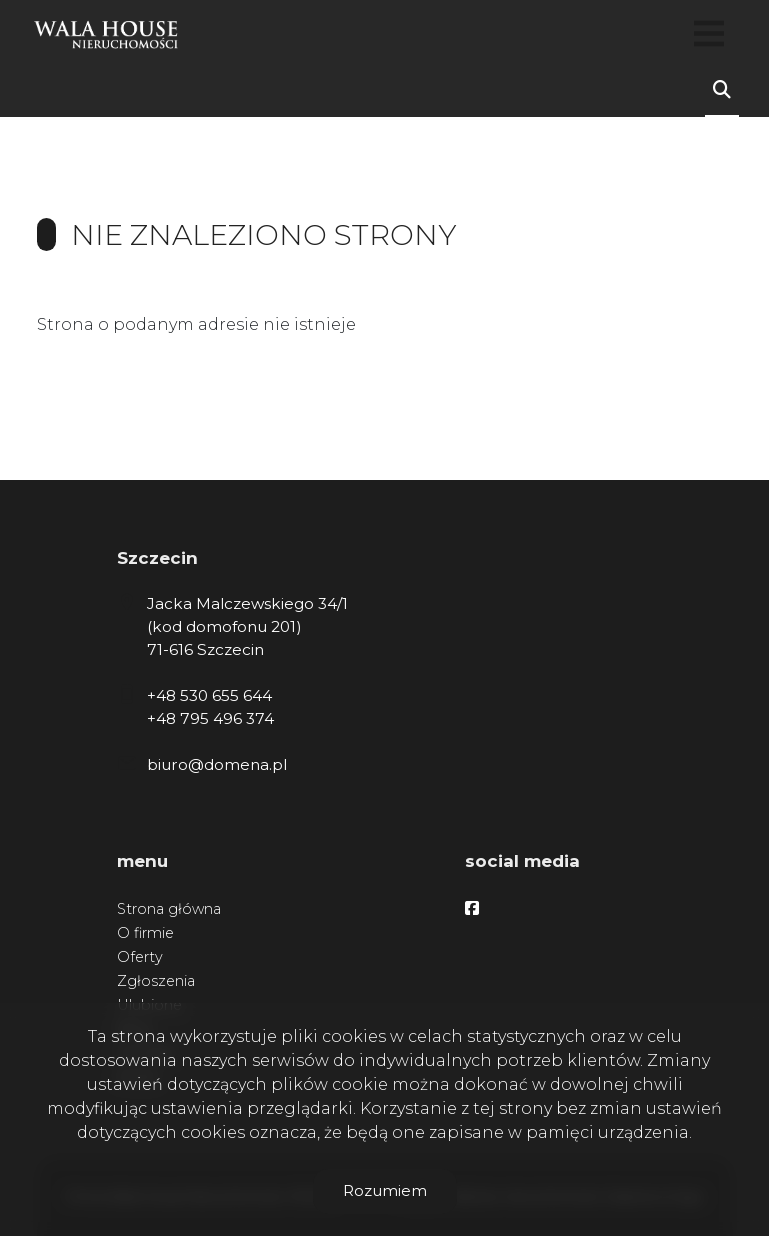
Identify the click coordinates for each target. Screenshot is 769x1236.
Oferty (140, 957)
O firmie (145, 933)
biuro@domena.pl (217, 764)
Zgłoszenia (156, 981)
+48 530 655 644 (209, 695)
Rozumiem (385, 1190)
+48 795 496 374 (210, 718)
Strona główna (169, 909)
